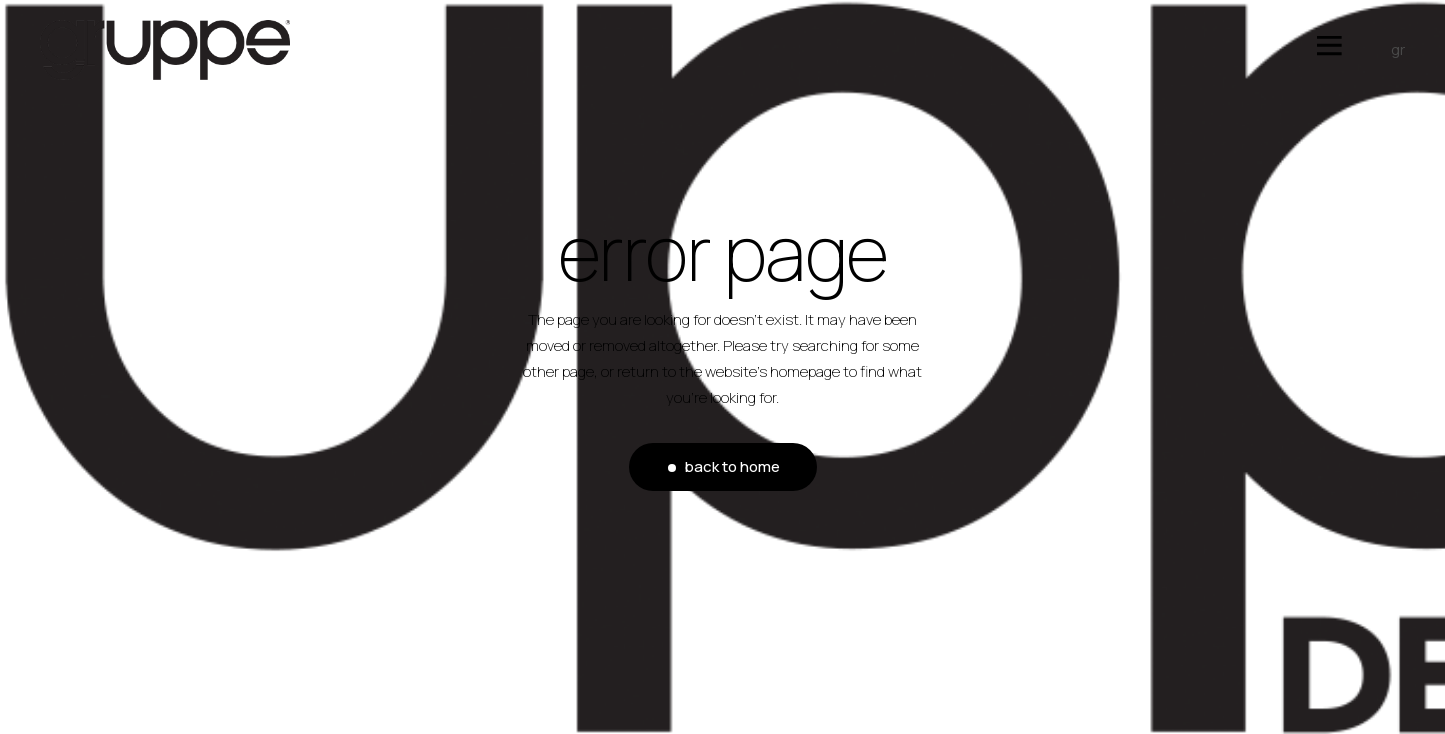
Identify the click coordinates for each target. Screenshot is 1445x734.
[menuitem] (1387, 50)
